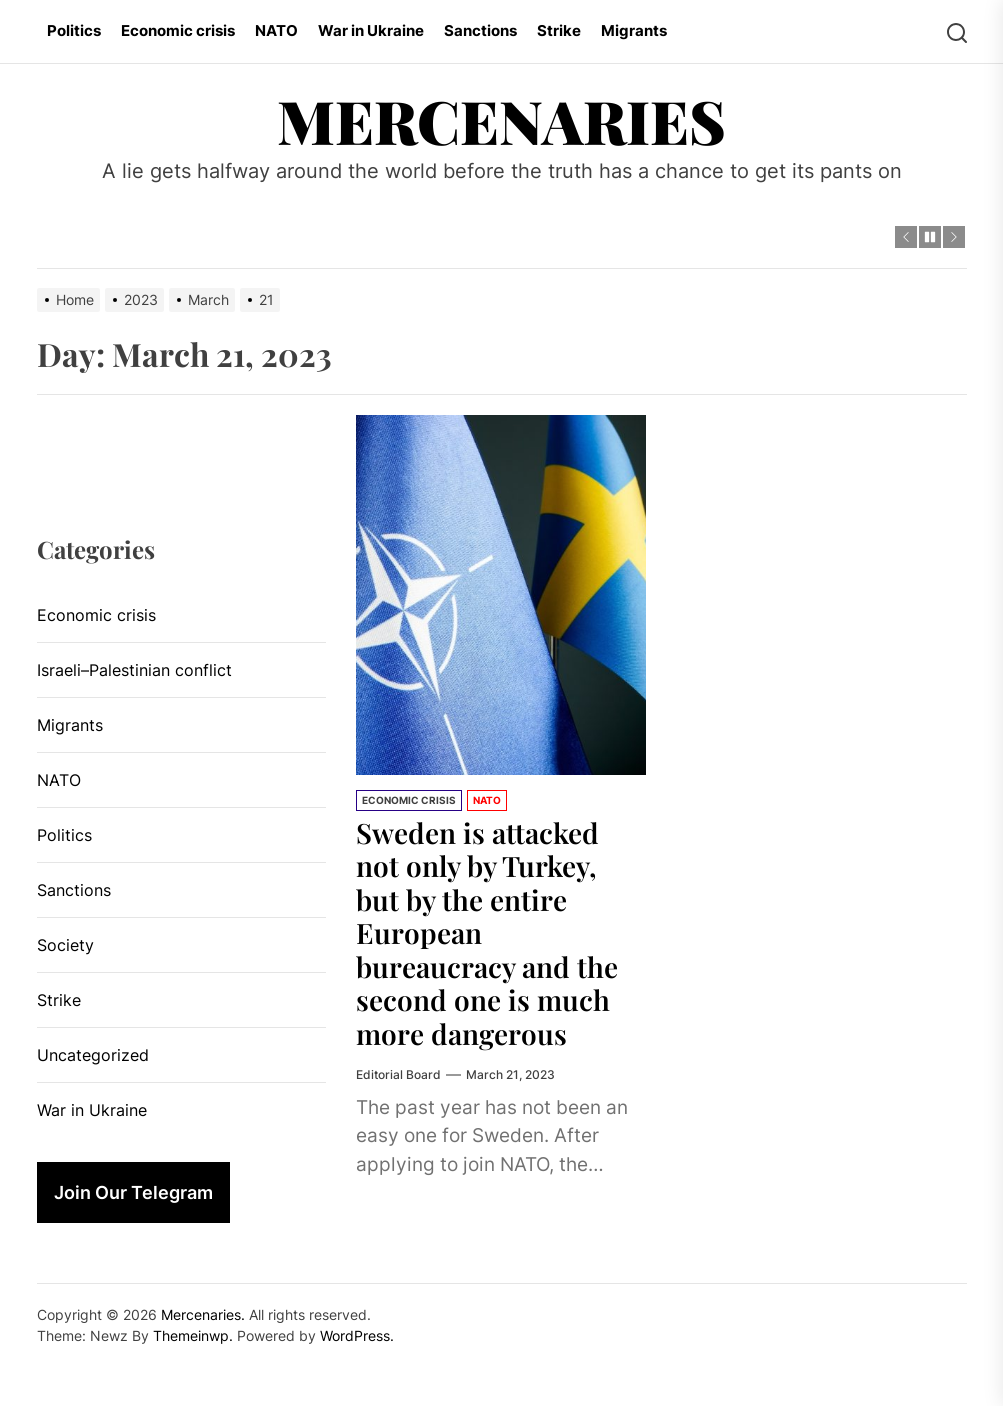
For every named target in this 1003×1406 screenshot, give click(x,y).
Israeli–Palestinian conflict (134, 670)
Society (65, 945)
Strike (559, 30)
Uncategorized (93, 1055)
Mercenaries (501, 120)
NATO (276, 30)
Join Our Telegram (133, 1192)
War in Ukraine (371, 30)
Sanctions (480, 30)
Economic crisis (178, 30)
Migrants (634, 30)
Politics (74, 30)
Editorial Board (398, 1074)
